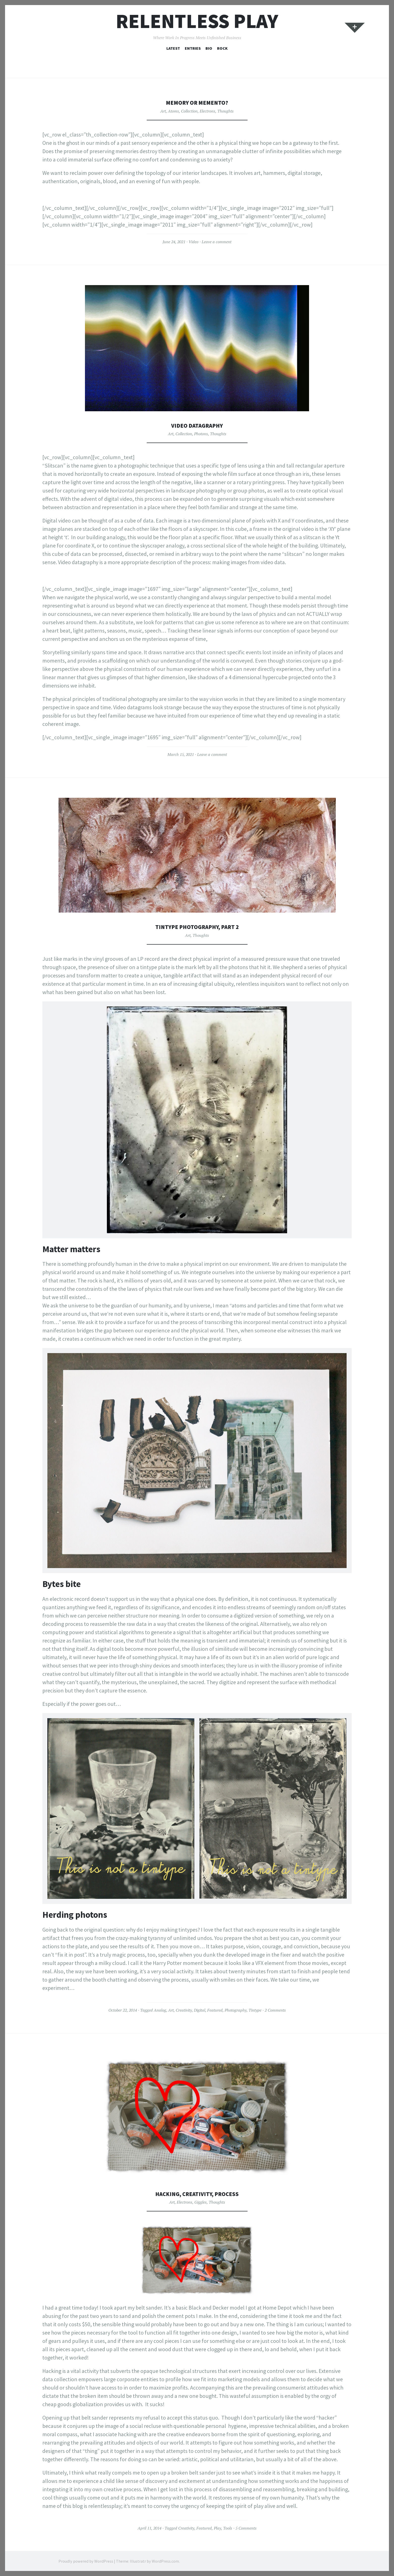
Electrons (207, 111)
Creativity (184, 2010)
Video (193, 241)
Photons (201, 433)
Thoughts (225, 111)
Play (217, 2528)
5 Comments (246, 2528)
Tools (227, 2528)
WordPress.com (165, 2561)
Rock (222, 48)
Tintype (255, 2010)
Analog (160, 2010)
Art (163, 111)
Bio (208, 48)
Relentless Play (197, 21)
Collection (189, 111)
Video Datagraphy (197, 425)
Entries (193, 48)
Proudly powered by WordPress (85, 2561)
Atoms (173, 111)
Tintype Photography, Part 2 (197, 926)
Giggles (200, 2202)
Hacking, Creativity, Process (197, 2193)
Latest (173, 48)
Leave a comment (216, 241)
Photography (236, 2010)
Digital (199, 2010)
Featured (215, 2010)
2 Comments (275, 2010)
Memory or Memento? (197, 102)
